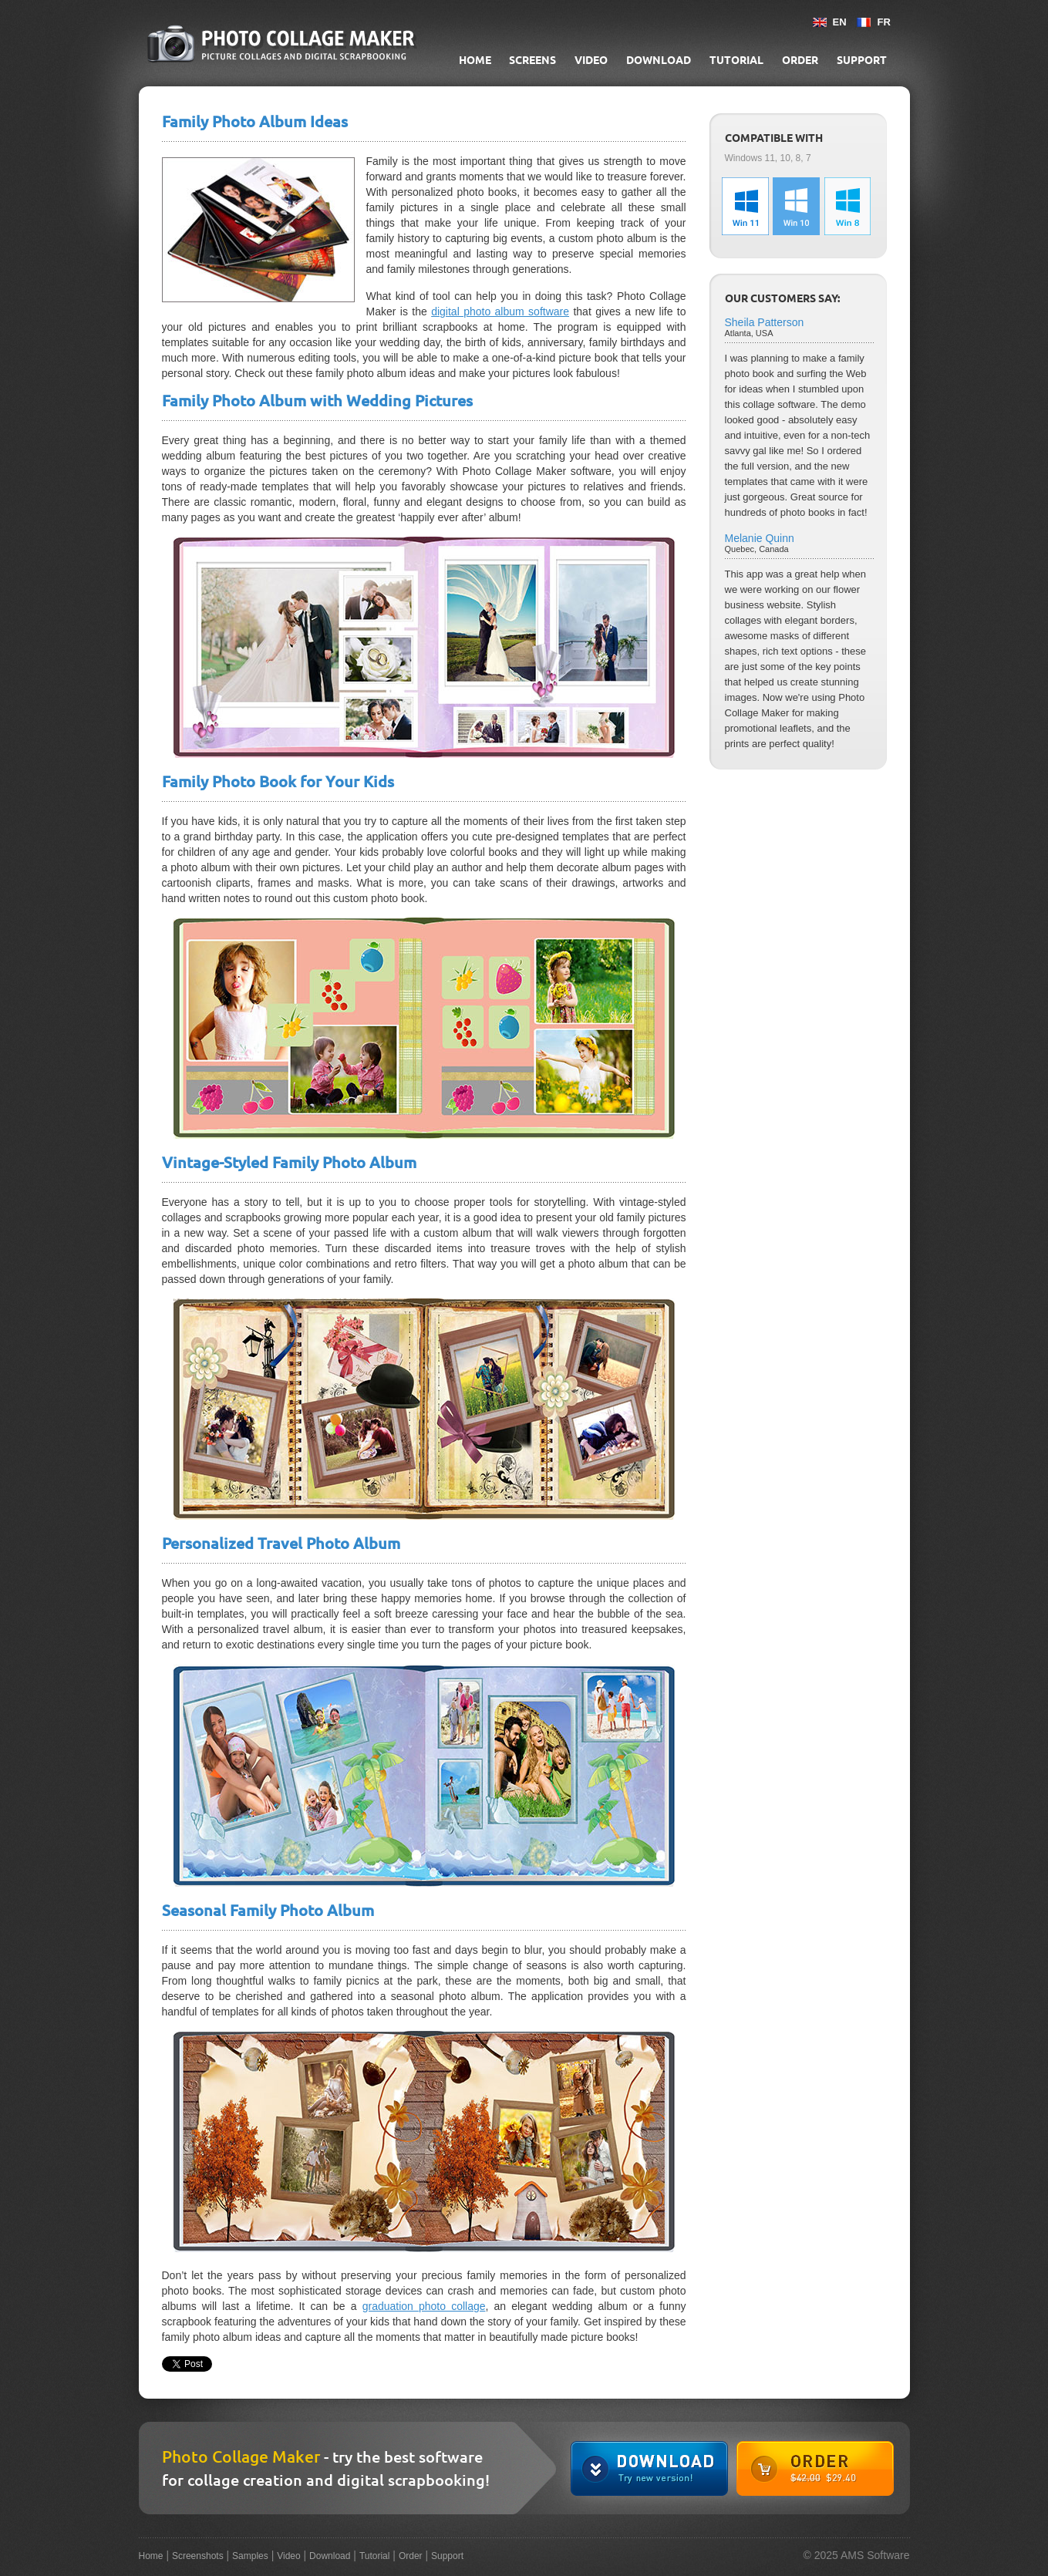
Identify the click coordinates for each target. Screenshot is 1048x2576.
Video (591, 60)
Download (658, 60)
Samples (250, 2556)
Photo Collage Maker (241, 2456)
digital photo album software (500, 311)
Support (862, 60)
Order (800, 60)
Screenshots (198, 2556)
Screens (532, 60)
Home (475, 60)
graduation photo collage (424, 2306)
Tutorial (736, 60)
